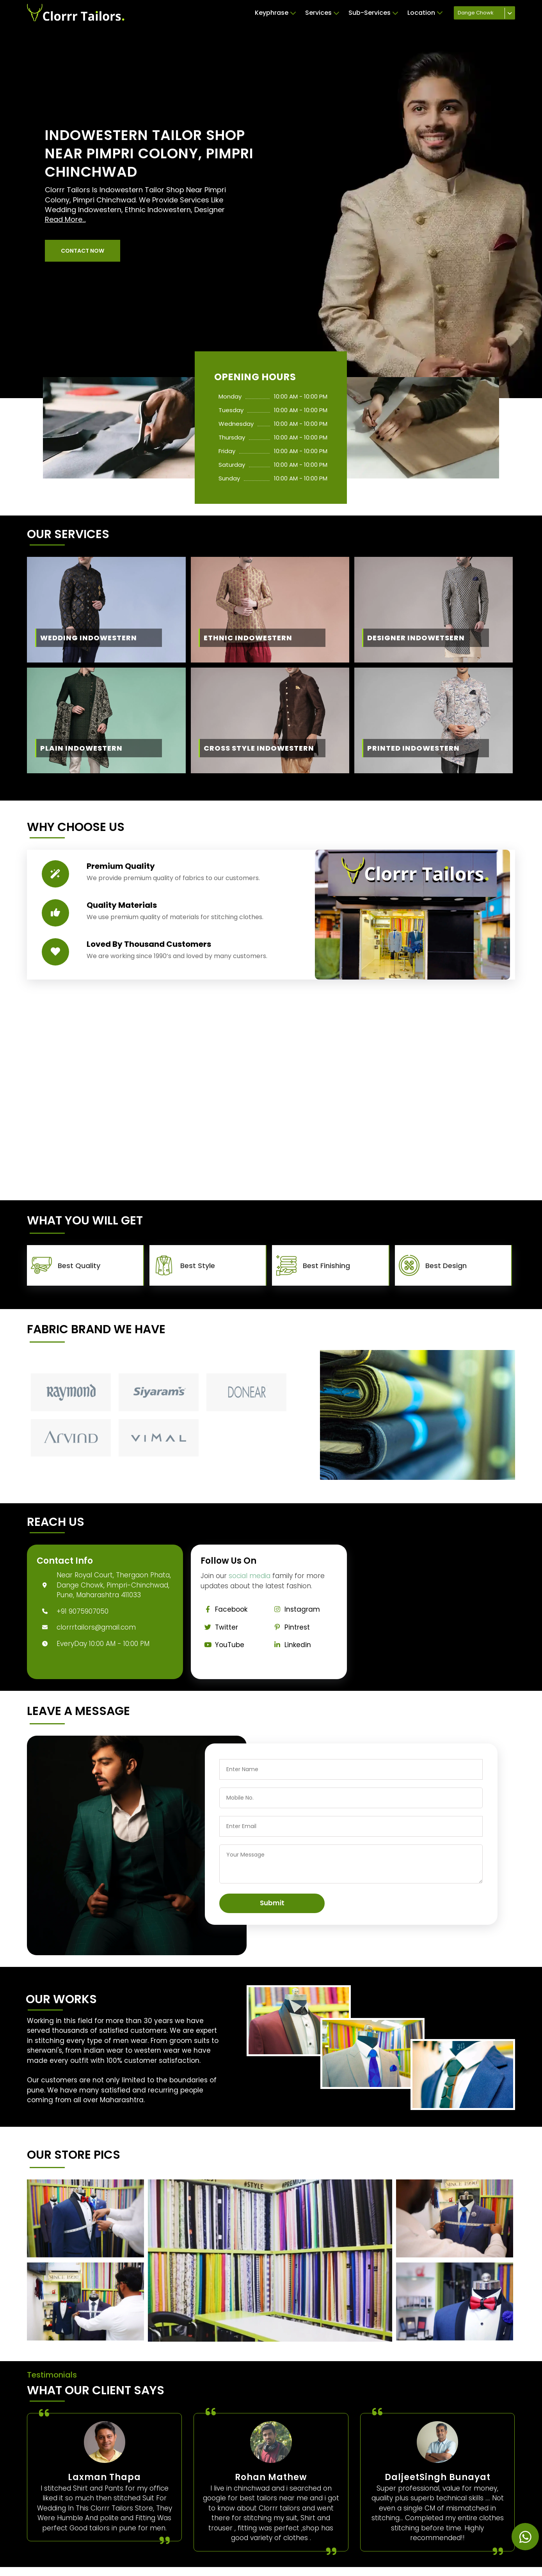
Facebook (224, 1609)
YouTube (222, 1644)
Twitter (219, 1627)
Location (424, 13)
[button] (82, 251)
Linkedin (290, 1644)
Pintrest (290, 1627)
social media (249, 1575)
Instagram (295, 1609)
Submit (272, 1903)
